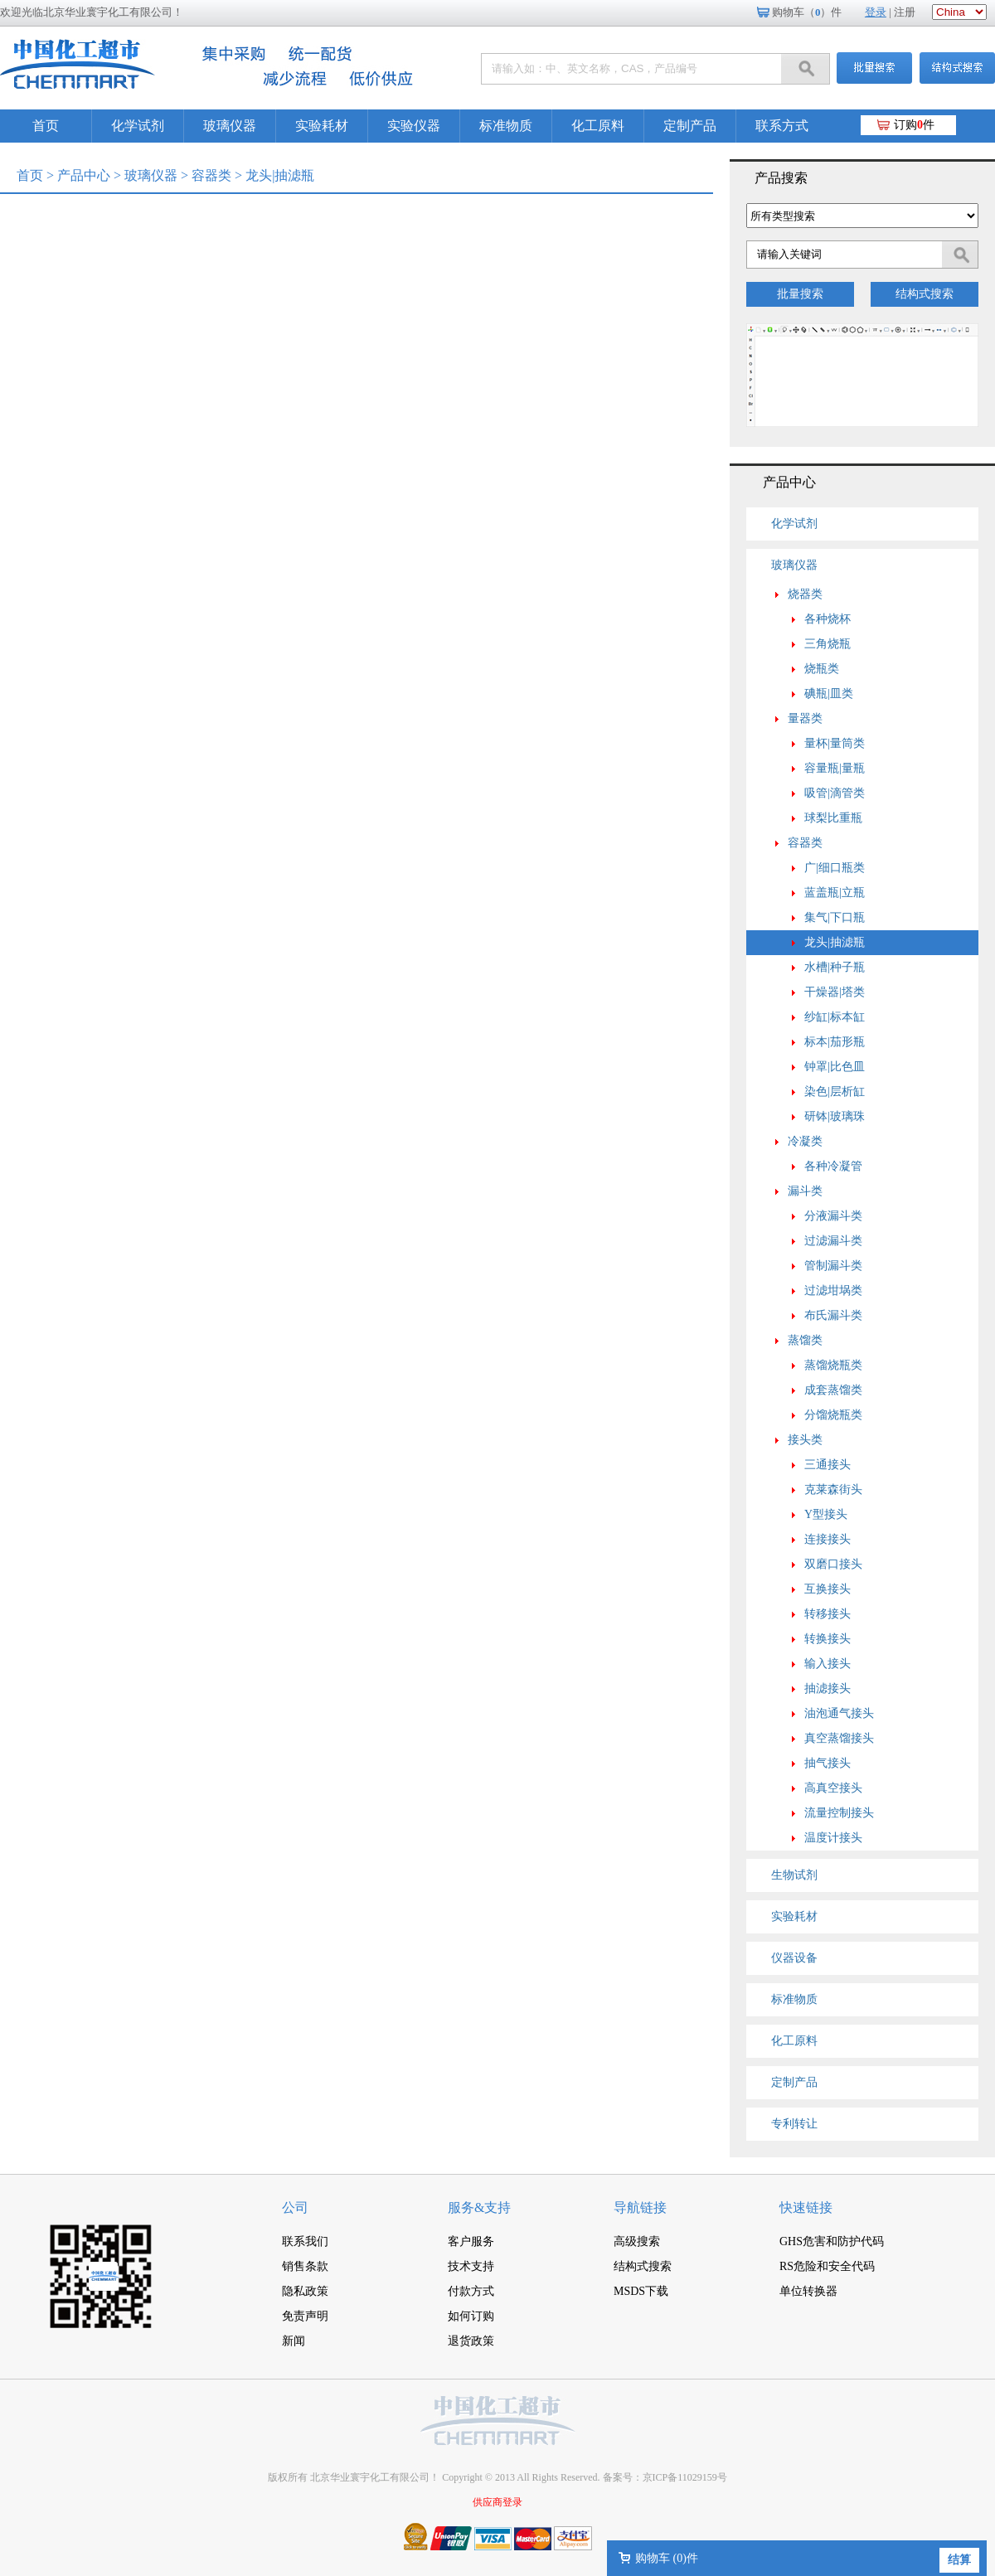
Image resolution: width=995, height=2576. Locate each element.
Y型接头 (825, 1514)
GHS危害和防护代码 (831, 2241)
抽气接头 (827, 1763)
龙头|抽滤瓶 (834, 942)
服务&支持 (479, 2207)
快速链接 (805, 2207)
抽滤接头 (827, 1688)
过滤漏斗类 (833, 1241)
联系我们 (305, 2241)
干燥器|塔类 (834, 992)
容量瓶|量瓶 (834, 768)
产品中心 (83, 175)
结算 (959, 2560)
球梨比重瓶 (833, 818)
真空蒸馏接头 (839, 1738)
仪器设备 (794, 1958)
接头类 (805, 1440)
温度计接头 (833, 1837)
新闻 (293, 2341)
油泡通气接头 (839, 1713)
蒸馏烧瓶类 (833, 1365)
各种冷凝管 (833, 1166)
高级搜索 (637, 2241)
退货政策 (471, 2341)
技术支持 (471, 2266)
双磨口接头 (833, 1564)
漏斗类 (805, 1191)
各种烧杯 (827, 619)
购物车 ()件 (666, 2558)
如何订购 (471, 2316)
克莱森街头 (833, 1489)
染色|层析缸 (834, 1091)
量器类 (805, 718)
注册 (904, 12)
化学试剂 (137, 126)
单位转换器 (808, 2291)
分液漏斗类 (833, 1216)
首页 (45, 126)
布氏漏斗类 (833, 1315)
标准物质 (505, 126)
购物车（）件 (807, 12)
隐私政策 (305, 2291)
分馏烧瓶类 (833, 1415)
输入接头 (827, 1663)
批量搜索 (800, 294)
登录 (875, 12)
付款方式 (471, 2291)
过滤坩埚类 (833, 1290)
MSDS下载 (641, 2291)
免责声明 (305, 2316)
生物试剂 (794, 1875)
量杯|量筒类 (834, 743)
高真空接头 (833, 1788)
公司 (295, 2207)
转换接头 (827, 1638)
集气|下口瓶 (834, 917)
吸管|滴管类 (834, 793)
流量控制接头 (839, 1813)
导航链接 (640, 2207)
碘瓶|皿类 (828, 693)
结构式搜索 (925, 294)
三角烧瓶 (827, 644)
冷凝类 (805, 1141)
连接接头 (827, 1539)
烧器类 (805, 594)
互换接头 (827, 1589)
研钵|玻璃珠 (834, 1116)
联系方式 (781, 126)
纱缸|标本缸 (834, 1017)
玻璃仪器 (229, 126)
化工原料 (597, 126)
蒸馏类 (805, 1340)
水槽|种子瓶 (834, 967)
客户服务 (471, 2241)
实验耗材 (321, 126)
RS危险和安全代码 (827, 2266)
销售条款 (305, 2266)
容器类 (211, 175)
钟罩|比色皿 (834, 1066)
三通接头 (827, 1464)
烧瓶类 (821, 668)
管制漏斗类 (833, 1265)
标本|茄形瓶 (834, 1042)
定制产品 (689, 126)
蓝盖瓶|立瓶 (834, 892)
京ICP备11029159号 (685, 2477)
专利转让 (794, 2124)
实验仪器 (413, 126)
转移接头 (827, 1614)
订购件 (914, 125)
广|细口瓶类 (834, 867)
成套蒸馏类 (833, 1390)
